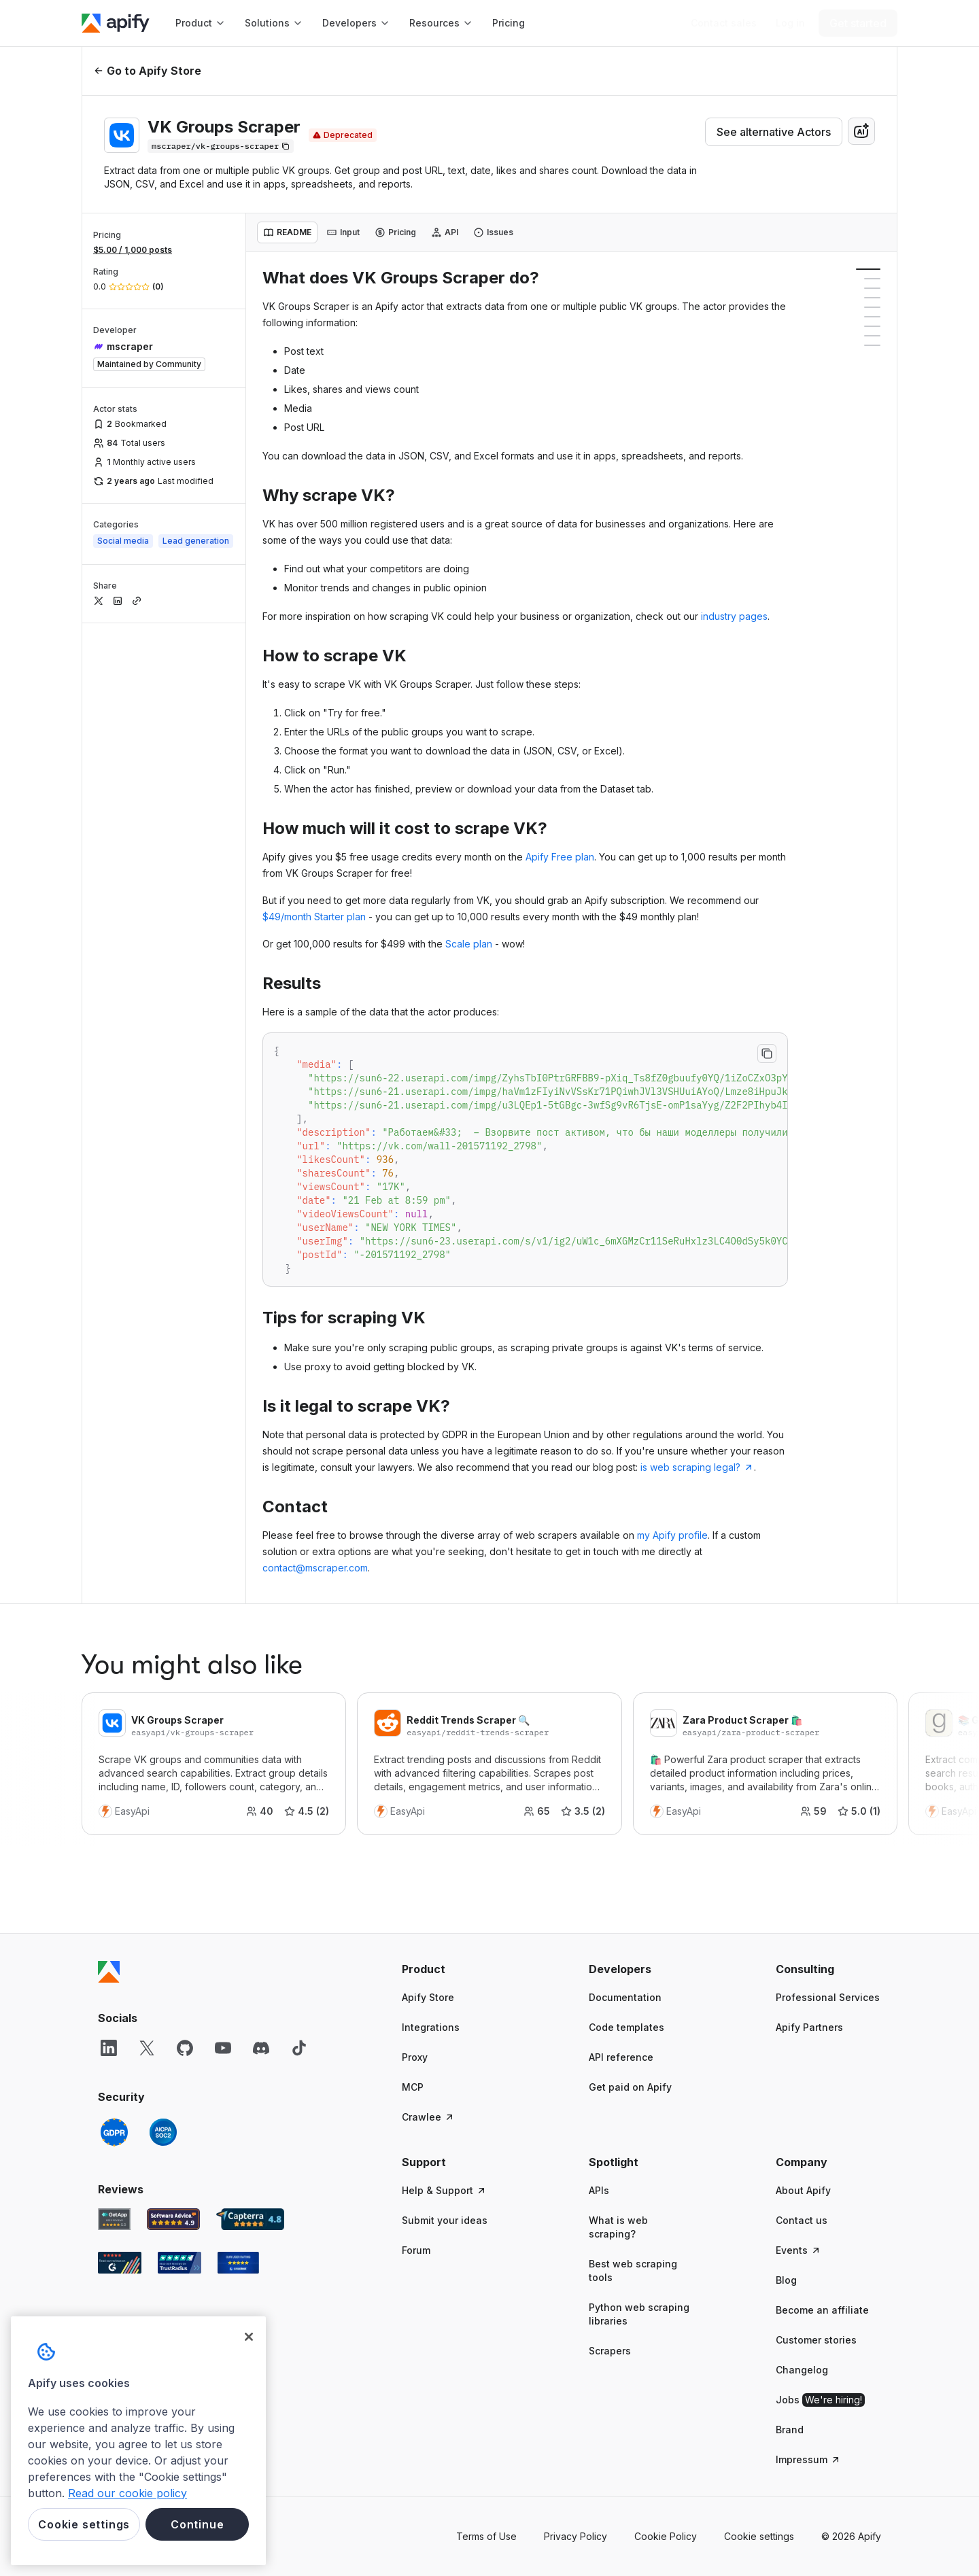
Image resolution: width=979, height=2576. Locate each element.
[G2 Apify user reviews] (119, 2263)
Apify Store (428, 1997)
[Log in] (790, 23)
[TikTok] (299, 2048)
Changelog (802, 2369)
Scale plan (468, 944)
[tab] (287, 232)
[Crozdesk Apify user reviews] (238, 2263)
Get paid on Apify (630, 2087)
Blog (786, 2280)
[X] (147, 2048)
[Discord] (261, 2048)
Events (798, 2250)
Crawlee (428, 2117)
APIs (599, 2190)
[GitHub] (185, 2048)
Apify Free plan (560, 857)
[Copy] (221, 146)
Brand (790, 2429)
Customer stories (816, 2340)
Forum (416, 2250)
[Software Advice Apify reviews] (174, 2219)
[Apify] (116, 23)
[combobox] (861, 131)
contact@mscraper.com (315, 1567)
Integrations (431, 2027)
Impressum (808, 2459)
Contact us (801, 2220)
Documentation (625, 1997)
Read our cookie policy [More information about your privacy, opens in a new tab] (127, 2493)
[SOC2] (163, 2132)
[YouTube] (223, 2048)
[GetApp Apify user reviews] (114, 2219)
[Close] (249, 2337)
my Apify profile (672, 1535)
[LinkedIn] (109, 2048)
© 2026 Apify (851, 2536)
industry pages (734, 616)
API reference (621, 2057)
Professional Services (828, 1997)
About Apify (803, 2190)
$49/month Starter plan (314, 916)
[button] (454, 1969)
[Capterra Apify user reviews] (250, 2219)
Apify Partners (809, 2027)
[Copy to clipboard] (766, 1053)
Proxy (415, 2057)
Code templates (626, 2027)
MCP (413, 2087)
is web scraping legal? (697, 1467)
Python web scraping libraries (639, 2314)
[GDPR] (114, 2132)
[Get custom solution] (724, 23)
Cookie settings (759, 2536)
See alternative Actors (774, 132)
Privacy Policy (575, 2536)
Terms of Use (486, 2536)
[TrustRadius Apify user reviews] (179, 2263)
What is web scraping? (618, 2227)
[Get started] (858, 23)
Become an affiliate (822, 2310)
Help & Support (444, 2190)
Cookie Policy (665, 2536)
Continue (197, 2524)
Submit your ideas (444, 2220)
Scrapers (610, 2350)
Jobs (820, 2400)
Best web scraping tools (633, 2270)
